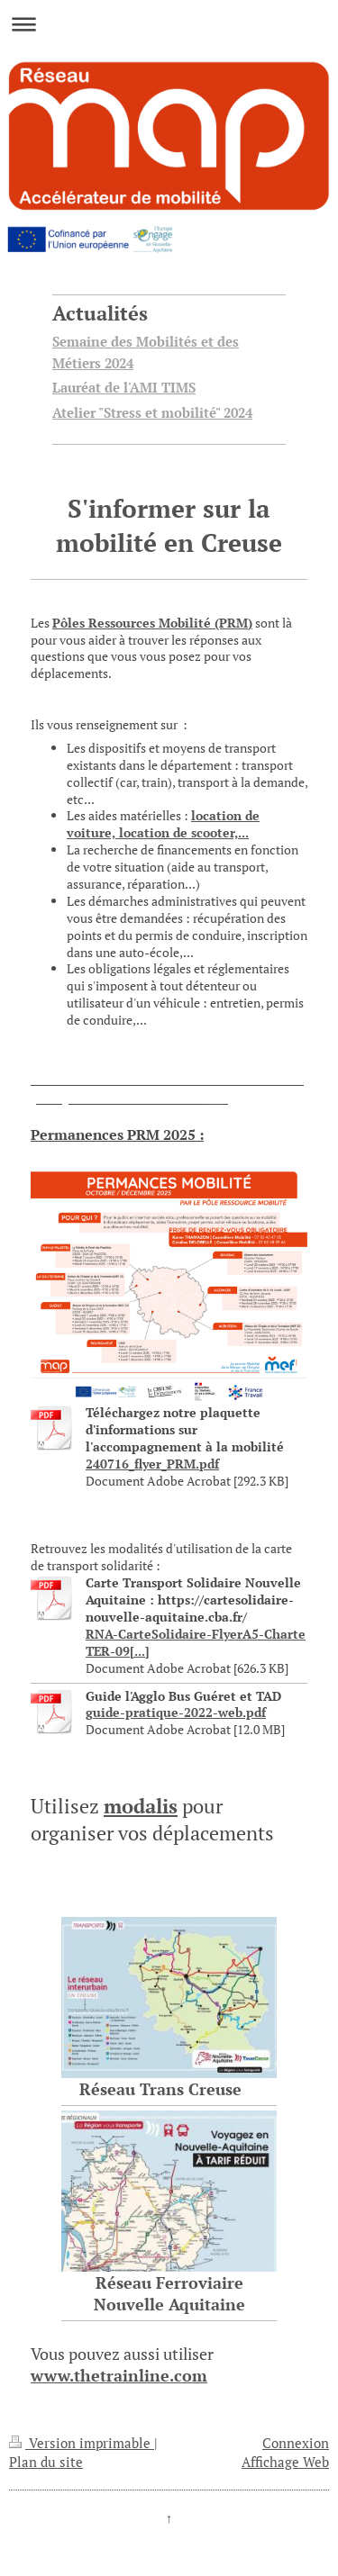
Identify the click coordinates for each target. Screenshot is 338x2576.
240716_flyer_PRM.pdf (152, 1463)
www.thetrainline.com (119, 2375)
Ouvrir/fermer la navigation (169, 24)
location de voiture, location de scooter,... (163, 824)
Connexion (295, 2443)
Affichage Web (285, 2462)
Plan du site (46, 2462)
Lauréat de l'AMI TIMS (124, 387)
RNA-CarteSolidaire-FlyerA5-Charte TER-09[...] (196, 1642)
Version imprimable (81, 2443)
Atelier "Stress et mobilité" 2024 (152, 412)
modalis (141, 1806)
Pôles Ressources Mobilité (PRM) (152, 622)
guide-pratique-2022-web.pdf (176, 1712)
